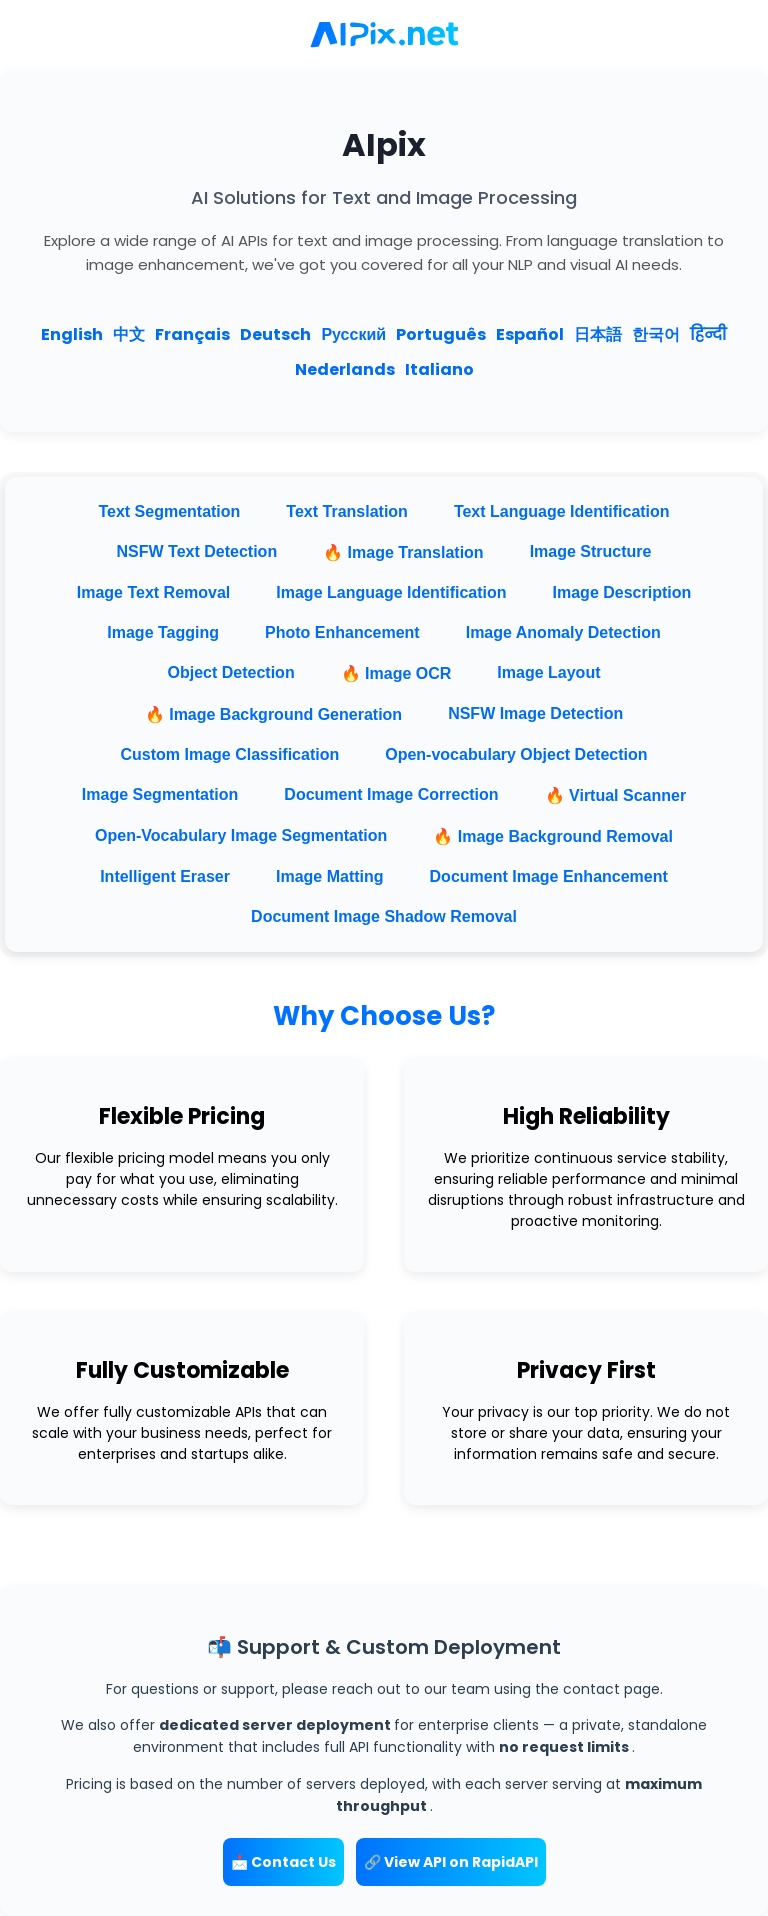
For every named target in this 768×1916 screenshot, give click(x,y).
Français (192, 334)
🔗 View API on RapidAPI (451, 1862)
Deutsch (275, 334)
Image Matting (330, 876)
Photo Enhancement (342, 632)
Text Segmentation (169, 511)
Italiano (439, 369)
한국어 (656, 334)
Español (530, 334)
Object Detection (231, 672)
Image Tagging (163, 632)
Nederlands (345, 369)
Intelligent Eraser (165, 876)
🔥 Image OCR (396, 673)
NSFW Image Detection (535, 713)
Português (441, 334)
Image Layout (548, 672)
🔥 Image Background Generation (273, 714)
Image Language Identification (391, 592)
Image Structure (591, 551)
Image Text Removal (154, 592)
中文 (129, 334)
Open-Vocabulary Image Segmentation (241, 835)
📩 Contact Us (283, 1862)
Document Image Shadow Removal (384, 916)
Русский (353, 334)
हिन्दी (708, 334)
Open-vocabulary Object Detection (516, 754)
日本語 (598, 334)
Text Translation (347, 511)
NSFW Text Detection (197, 551)
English (72, 334)
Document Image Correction (391, 794)
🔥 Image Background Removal (553, 836)
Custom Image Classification (230, 754)
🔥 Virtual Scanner (616, 795)
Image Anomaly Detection (563, 632)
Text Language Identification (562, 511)
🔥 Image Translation (403, 552)
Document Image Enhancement (549, 876)
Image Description (622, 592)
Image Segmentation (160, 794)
